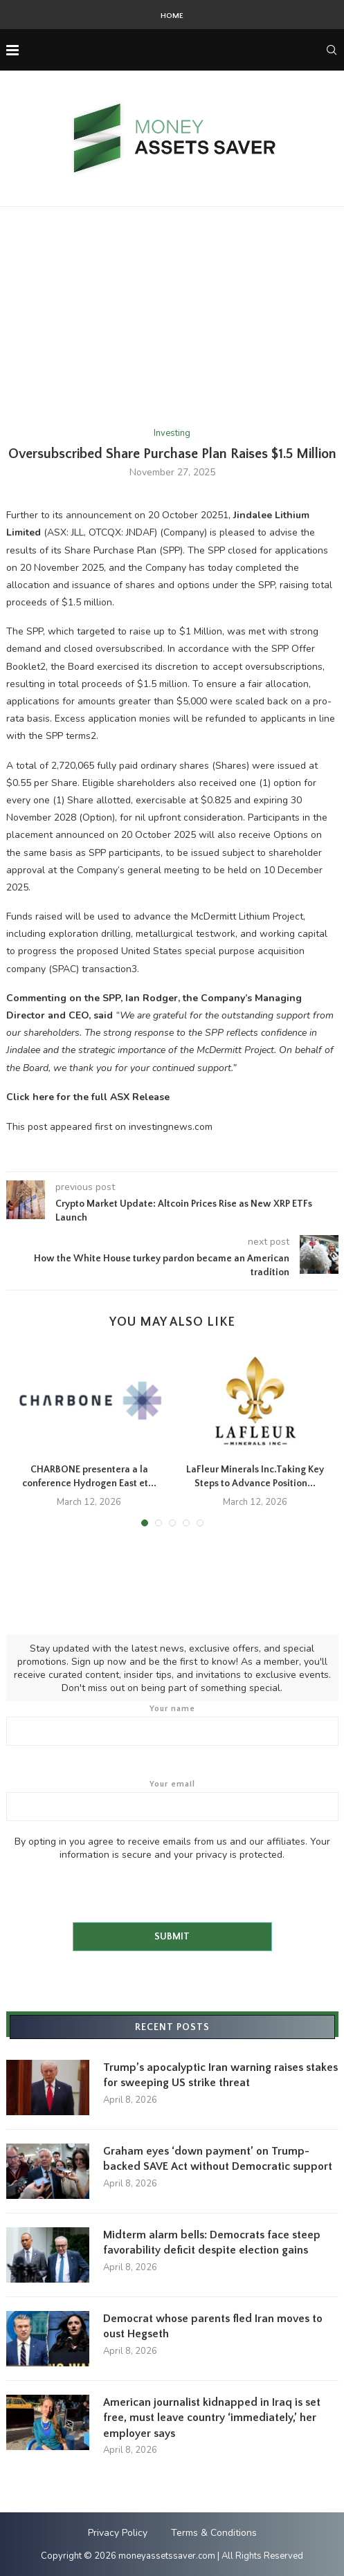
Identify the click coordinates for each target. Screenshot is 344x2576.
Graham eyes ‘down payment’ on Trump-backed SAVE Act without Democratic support (217, 2159)
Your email (172, 1800)
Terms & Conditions (214, 2532)
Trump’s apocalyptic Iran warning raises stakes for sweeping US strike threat (220, 2075)
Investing (172, 433)
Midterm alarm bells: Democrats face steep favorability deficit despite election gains (211, 2242)
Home (172, 16)
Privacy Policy (117, 2532)
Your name (172, 1725)
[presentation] (111, 1888)
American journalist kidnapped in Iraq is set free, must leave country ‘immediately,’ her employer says (211, 2418)
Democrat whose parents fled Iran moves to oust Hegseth (213, 2326)
